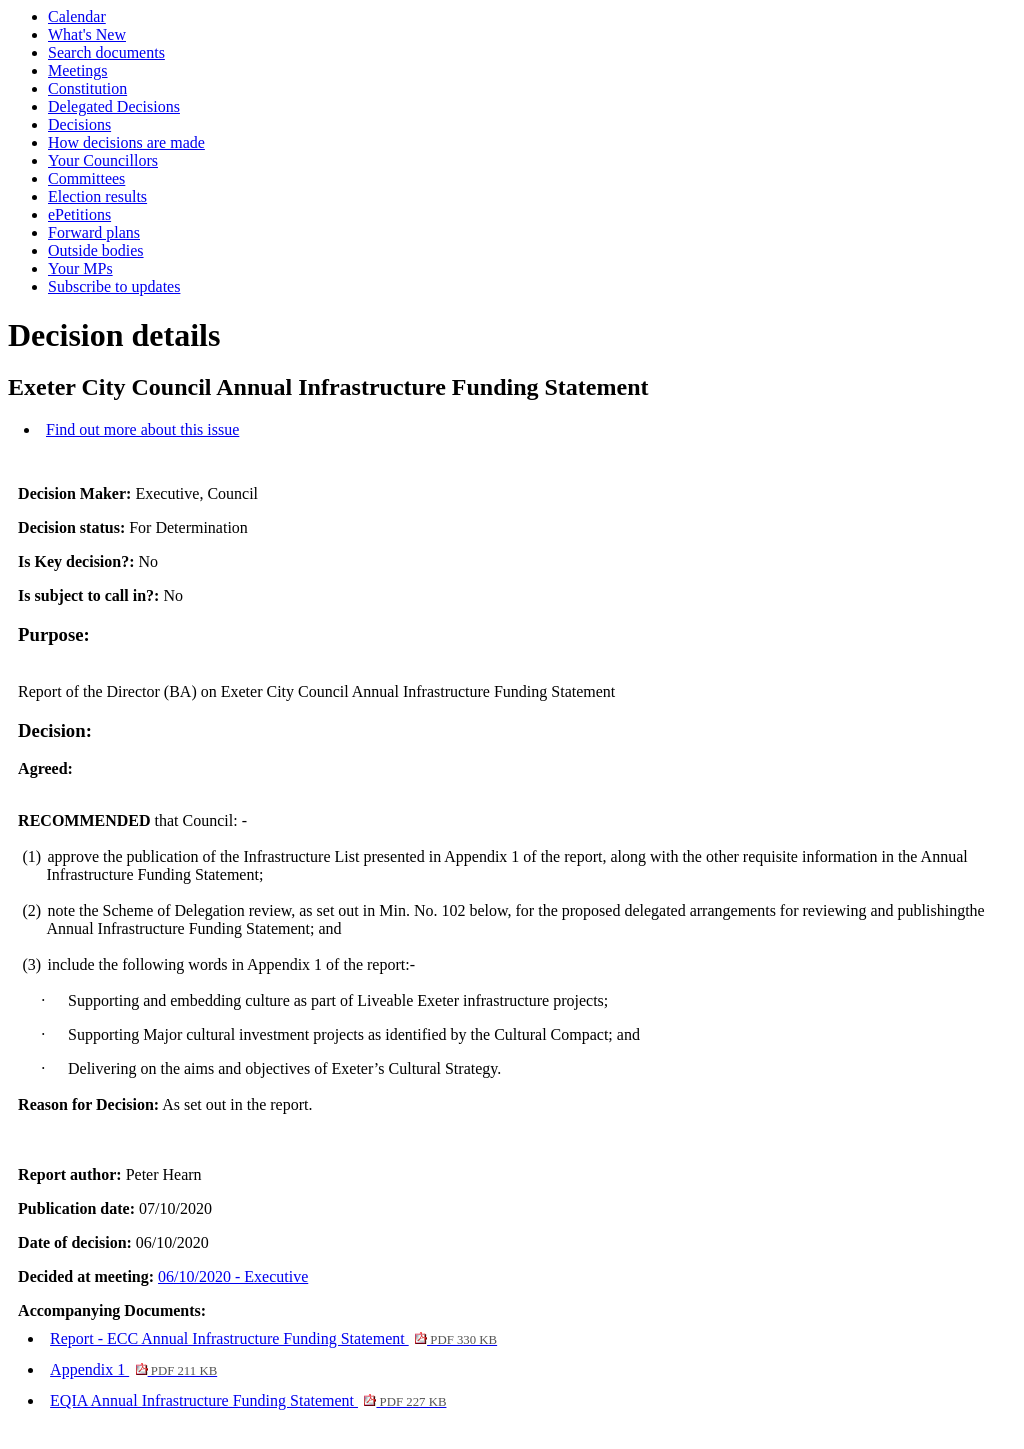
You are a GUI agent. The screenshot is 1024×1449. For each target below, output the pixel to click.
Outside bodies (96, 250)
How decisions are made (126, 142)
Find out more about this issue (142, 429)
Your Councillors (103, 160)
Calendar (77, 16)
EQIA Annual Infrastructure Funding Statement (248, 1400)
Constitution (87, 88)
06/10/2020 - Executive (233, 1276)
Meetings (78, 70)
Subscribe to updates (114, 286)
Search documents (106, 52)
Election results (97, 196)
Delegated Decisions (114, 106)
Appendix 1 (133, 1369)
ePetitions (79, 214)
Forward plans (94, 232)
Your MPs (80, 268)
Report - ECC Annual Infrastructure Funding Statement (273, 1338)
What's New (87, 34)
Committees (86, 178)
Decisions (79, 124)
